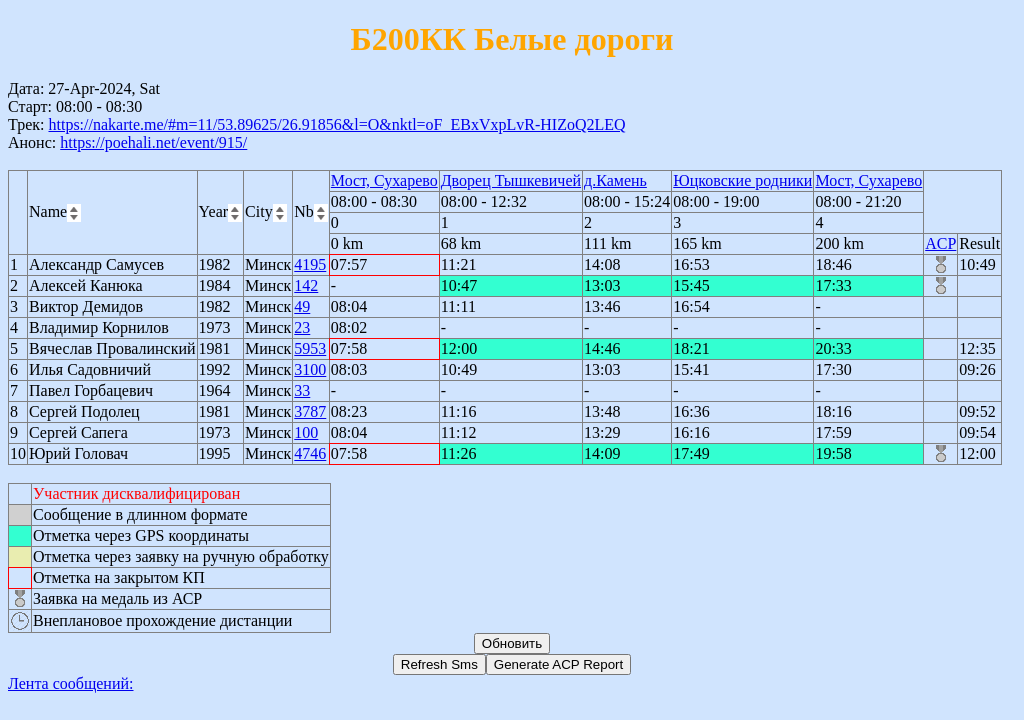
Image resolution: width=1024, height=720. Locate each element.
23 (302, 327)
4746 (310, 453)
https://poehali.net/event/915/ (153, 142)
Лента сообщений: (71, 683)
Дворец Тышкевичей (511, 180)
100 (306, 432)
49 (302, 306)
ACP (940, 243)
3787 (310, 411)
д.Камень (615, 180)
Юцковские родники (742, 180)
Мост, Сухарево (384, 180)
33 (302, 390)
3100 (310, 369)
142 (306, 285)
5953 (310, 348)
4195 (310, 264)
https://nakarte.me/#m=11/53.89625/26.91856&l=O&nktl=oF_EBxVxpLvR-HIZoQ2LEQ (336, 124)
